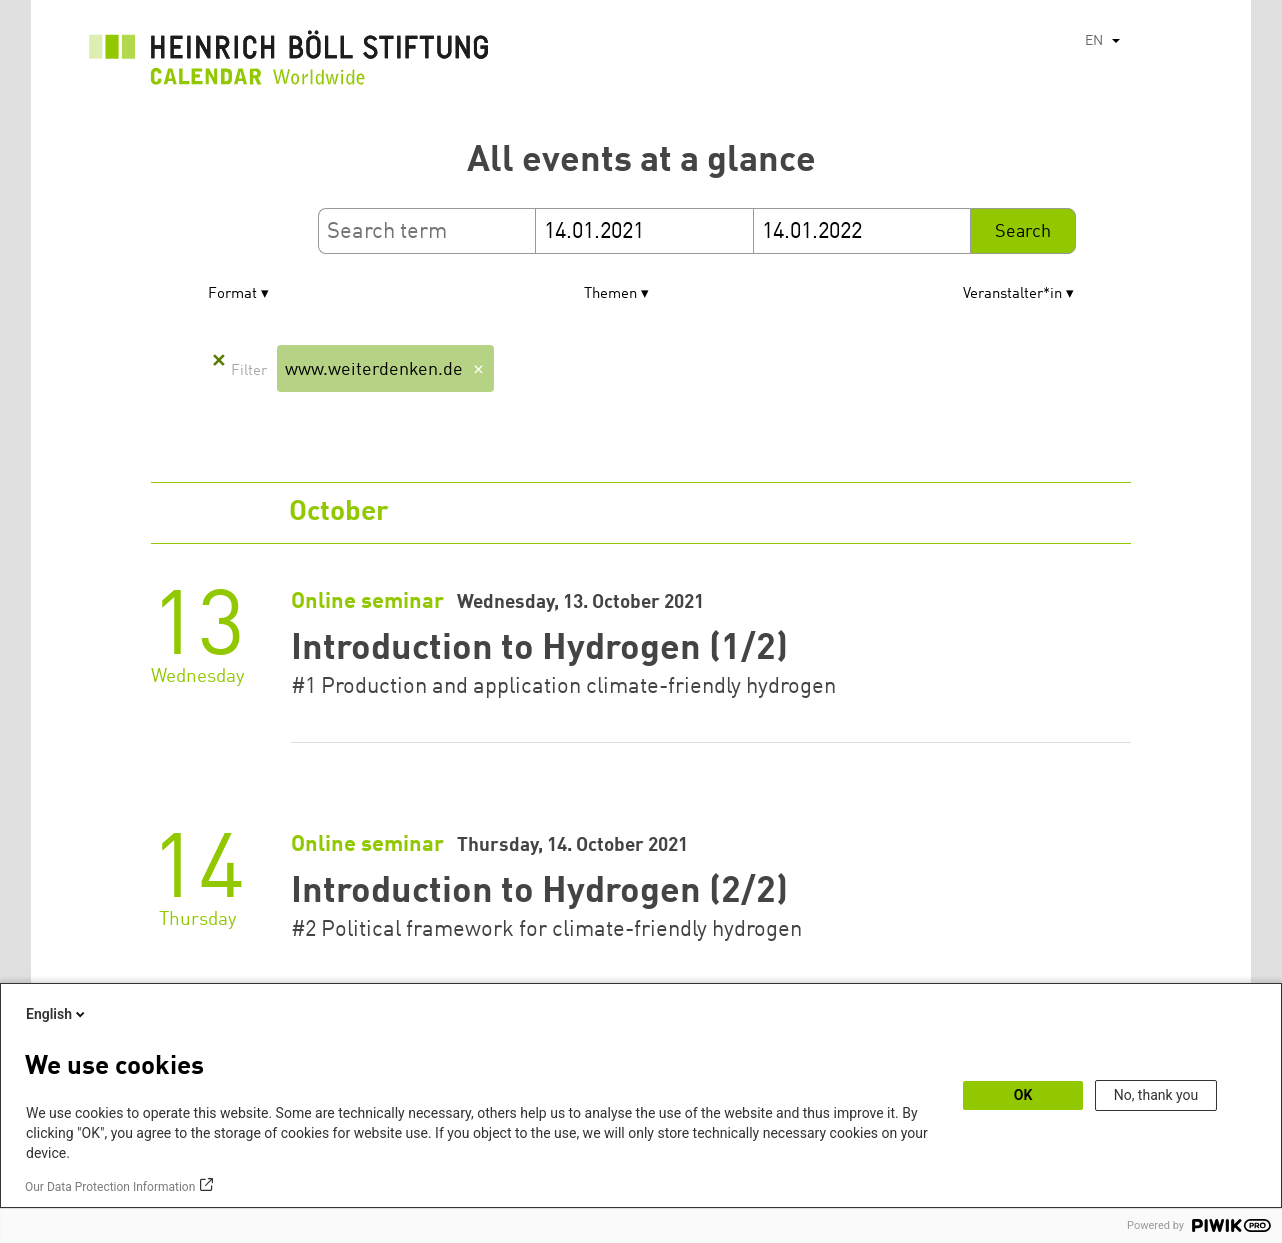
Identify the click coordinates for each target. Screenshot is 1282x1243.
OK (1023, 1095)
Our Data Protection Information (110, 1187)
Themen (610, 294)
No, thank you (1156, 1095)
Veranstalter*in (1012, 294)
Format (232, 294)
